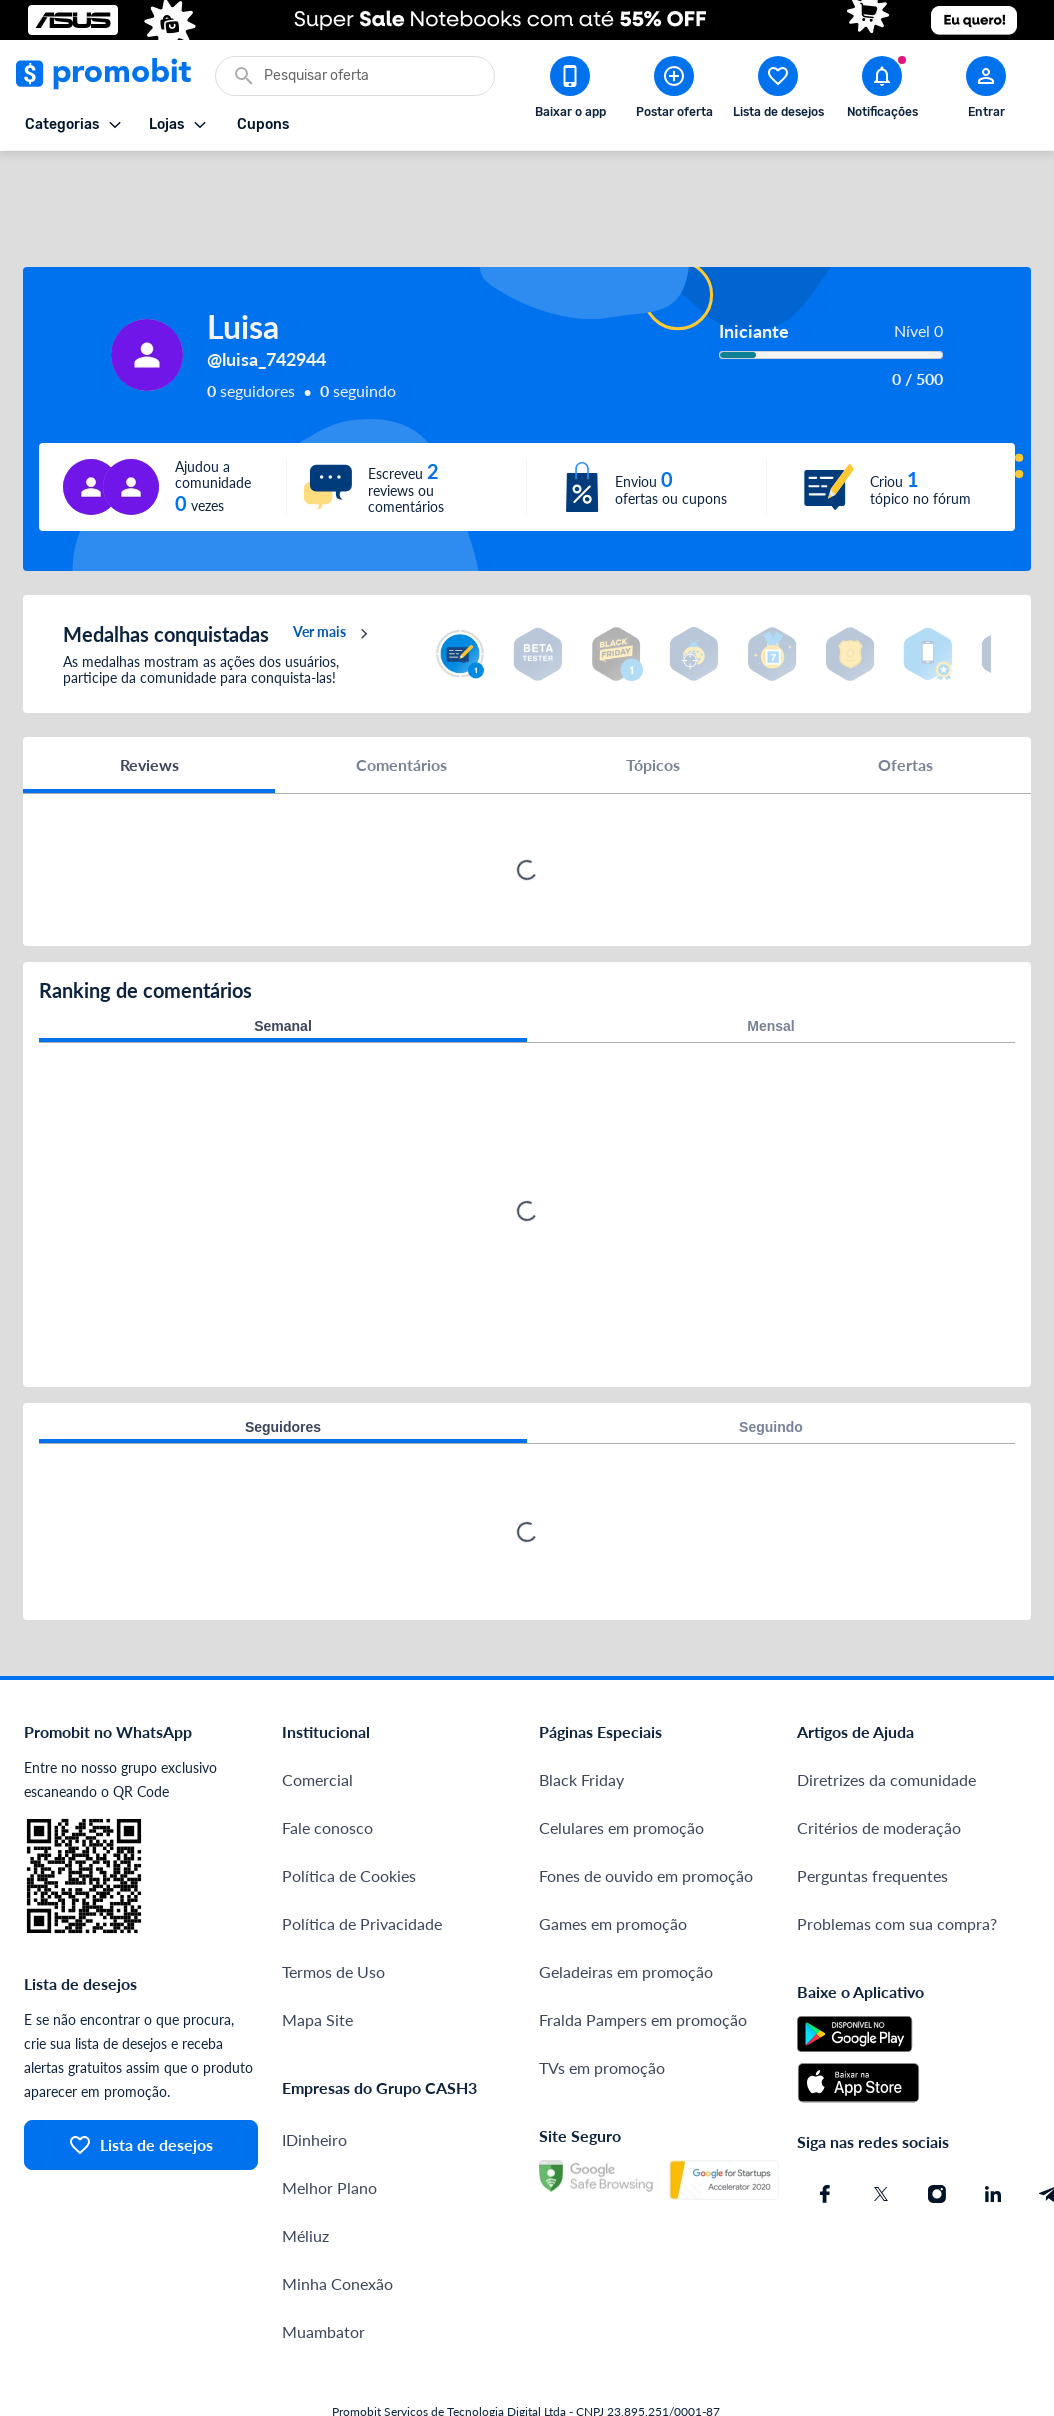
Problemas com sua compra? (897, 1863)
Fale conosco (327, 1767)
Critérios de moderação (879, 1767)
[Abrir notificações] (882, 91)
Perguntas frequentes (872, 1815)
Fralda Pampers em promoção (643, 1959)
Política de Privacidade (362, 1863)
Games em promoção (613, 1863)
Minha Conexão (337, 2223)
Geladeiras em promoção (626, 1911)
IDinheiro (314, 2079)
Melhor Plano (329, 2127)
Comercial (317, 1719)
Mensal (770, 966)
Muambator (323, 2271)
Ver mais (333, 574)
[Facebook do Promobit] (825, 2134)
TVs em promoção (602, 2007)
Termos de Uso (333, 1911)
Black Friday (581, 1719)
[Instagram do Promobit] (937, 2134)
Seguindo (771, 1367)
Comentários (401, 704)
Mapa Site (317, 1959)
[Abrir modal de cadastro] (986, 91)
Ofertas (905, 704)
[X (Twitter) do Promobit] (881, 2134)
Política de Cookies (349, 1815)
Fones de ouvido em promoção (646, 1815)
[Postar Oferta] (674, 91)
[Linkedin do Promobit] (993, 2134)
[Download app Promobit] (570, 91)
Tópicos (653, 704)
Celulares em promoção (621, 1767)
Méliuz (305, 2175)
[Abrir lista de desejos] (778, 91)
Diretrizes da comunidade (886, 1719)
